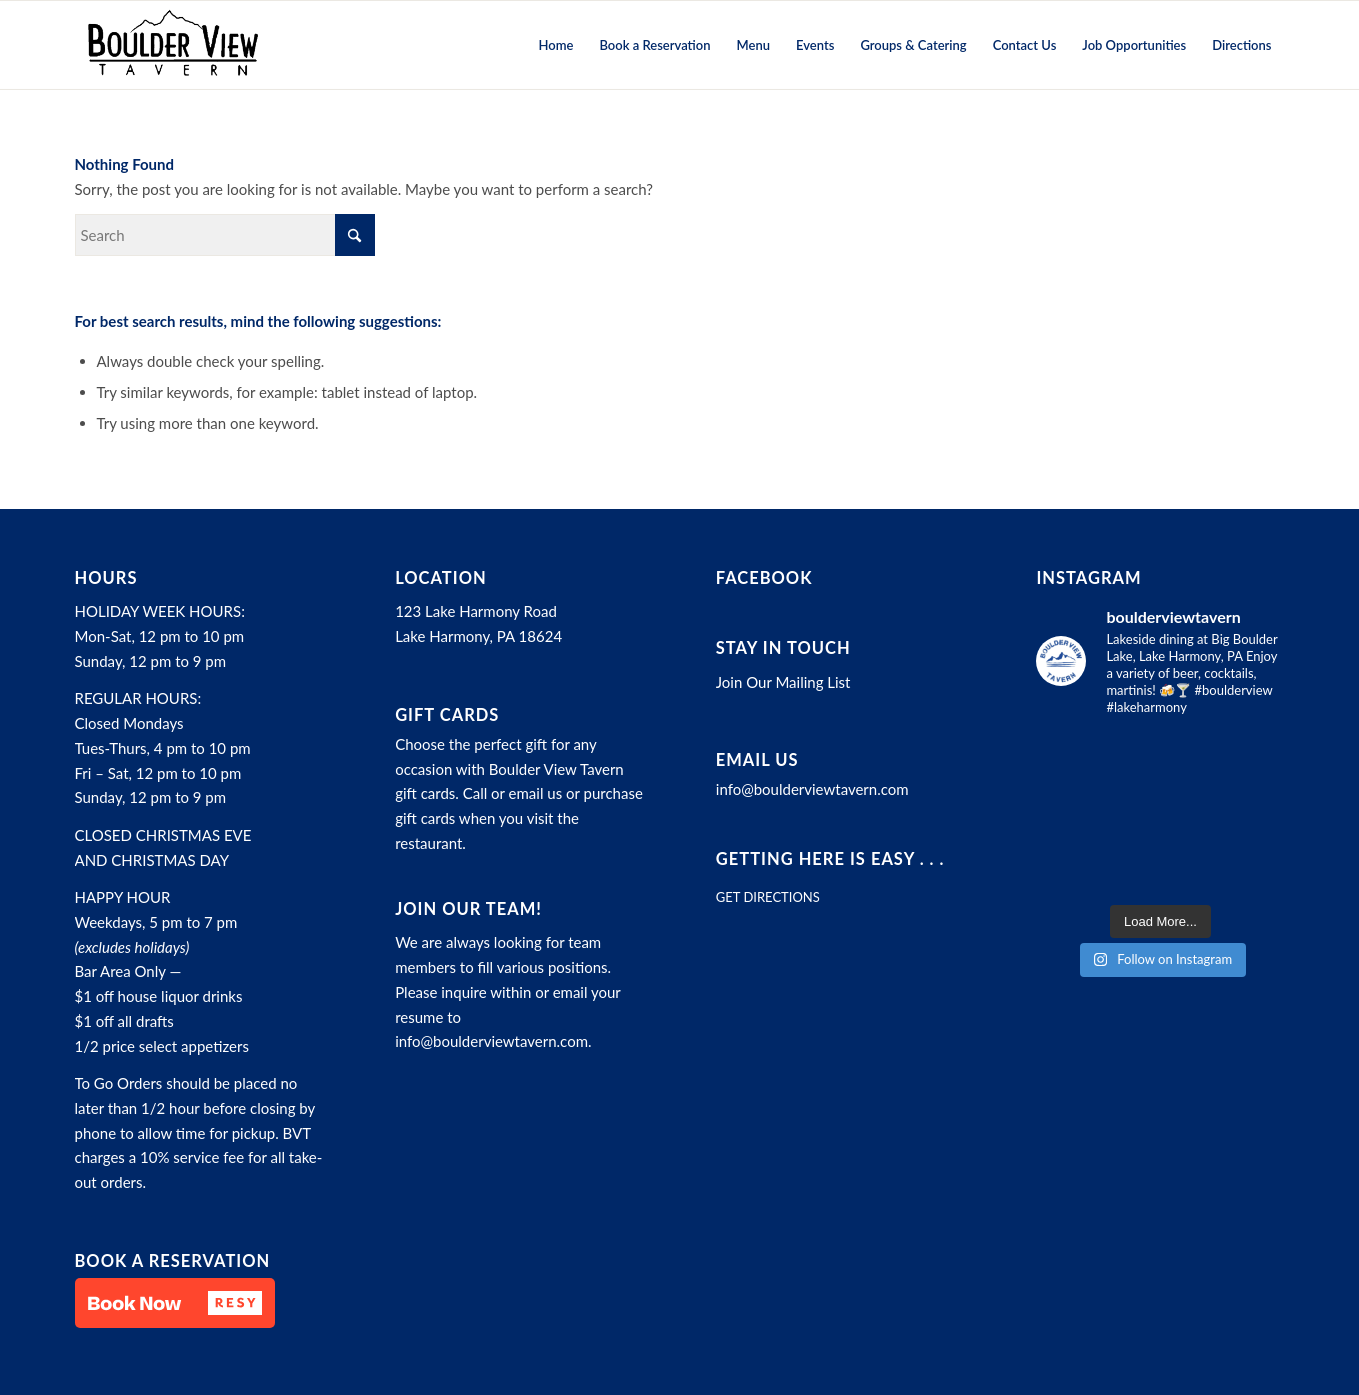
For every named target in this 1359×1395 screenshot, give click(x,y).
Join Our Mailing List (783, 682)
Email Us (757, 760)
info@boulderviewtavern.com (491, 1041)
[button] (175, 1303)
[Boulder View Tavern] (172, 45)
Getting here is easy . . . (830, 859)
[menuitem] (556, 45)
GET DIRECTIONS (768, 897)
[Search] (225, 235)
